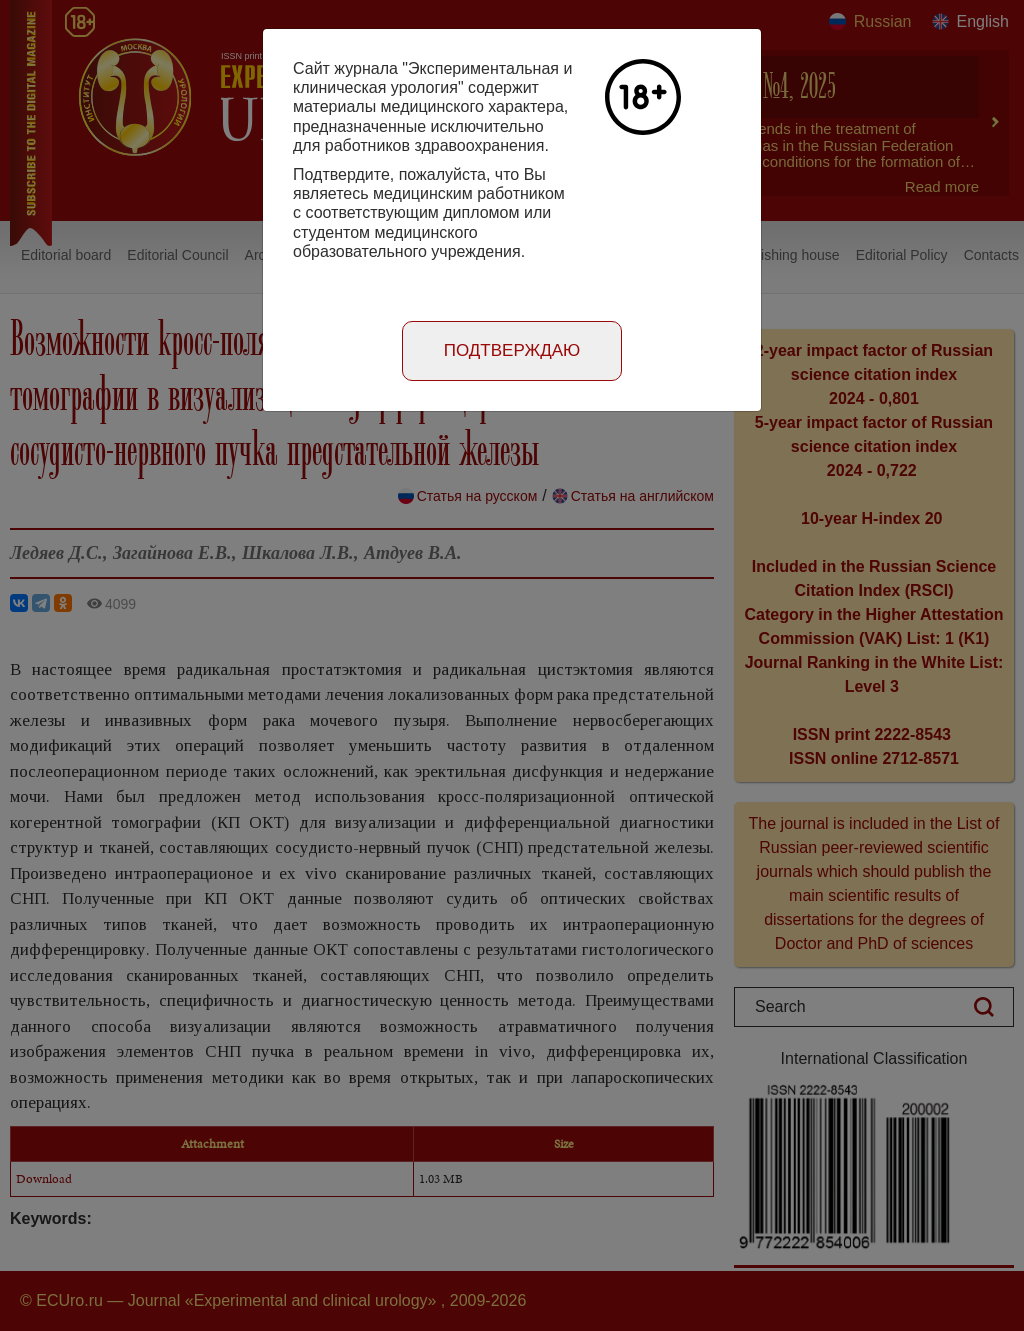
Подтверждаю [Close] (512, 350)
